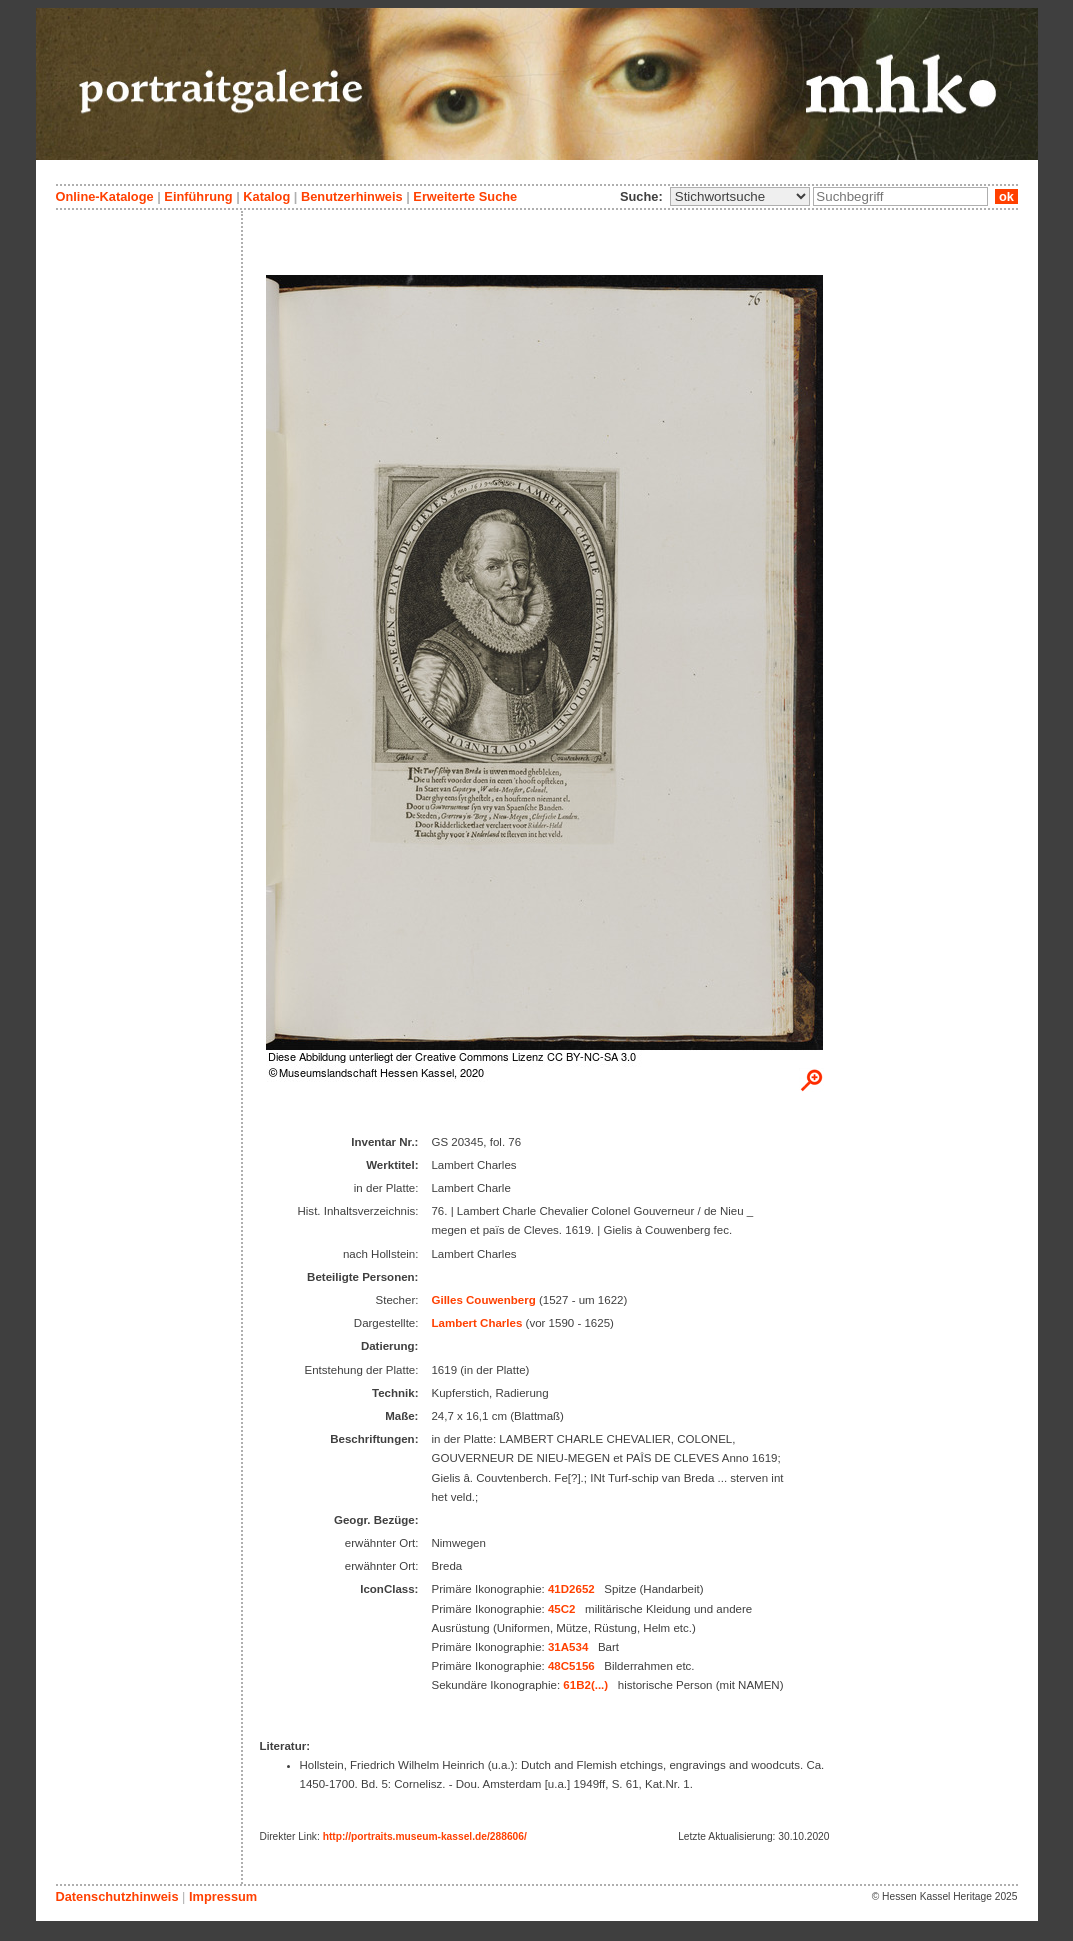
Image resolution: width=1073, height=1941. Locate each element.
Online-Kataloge (105, 196)
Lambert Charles (476, 1323)
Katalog (266, 196)
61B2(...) (585, 1685)
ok (1006, 196)
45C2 (562, 1609)
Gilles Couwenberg (483, 1300)
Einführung (198, 196)
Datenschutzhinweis (117, 1896)
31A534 (568, 1647)
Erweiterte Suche (465, 196)
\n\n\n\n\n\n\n (740, 196)
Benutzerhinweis (352, 196)
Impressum (223, 1896)
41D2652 (571, 1589)
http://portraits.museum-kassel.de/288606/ (425, 1836)
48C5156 (571, 1666)
